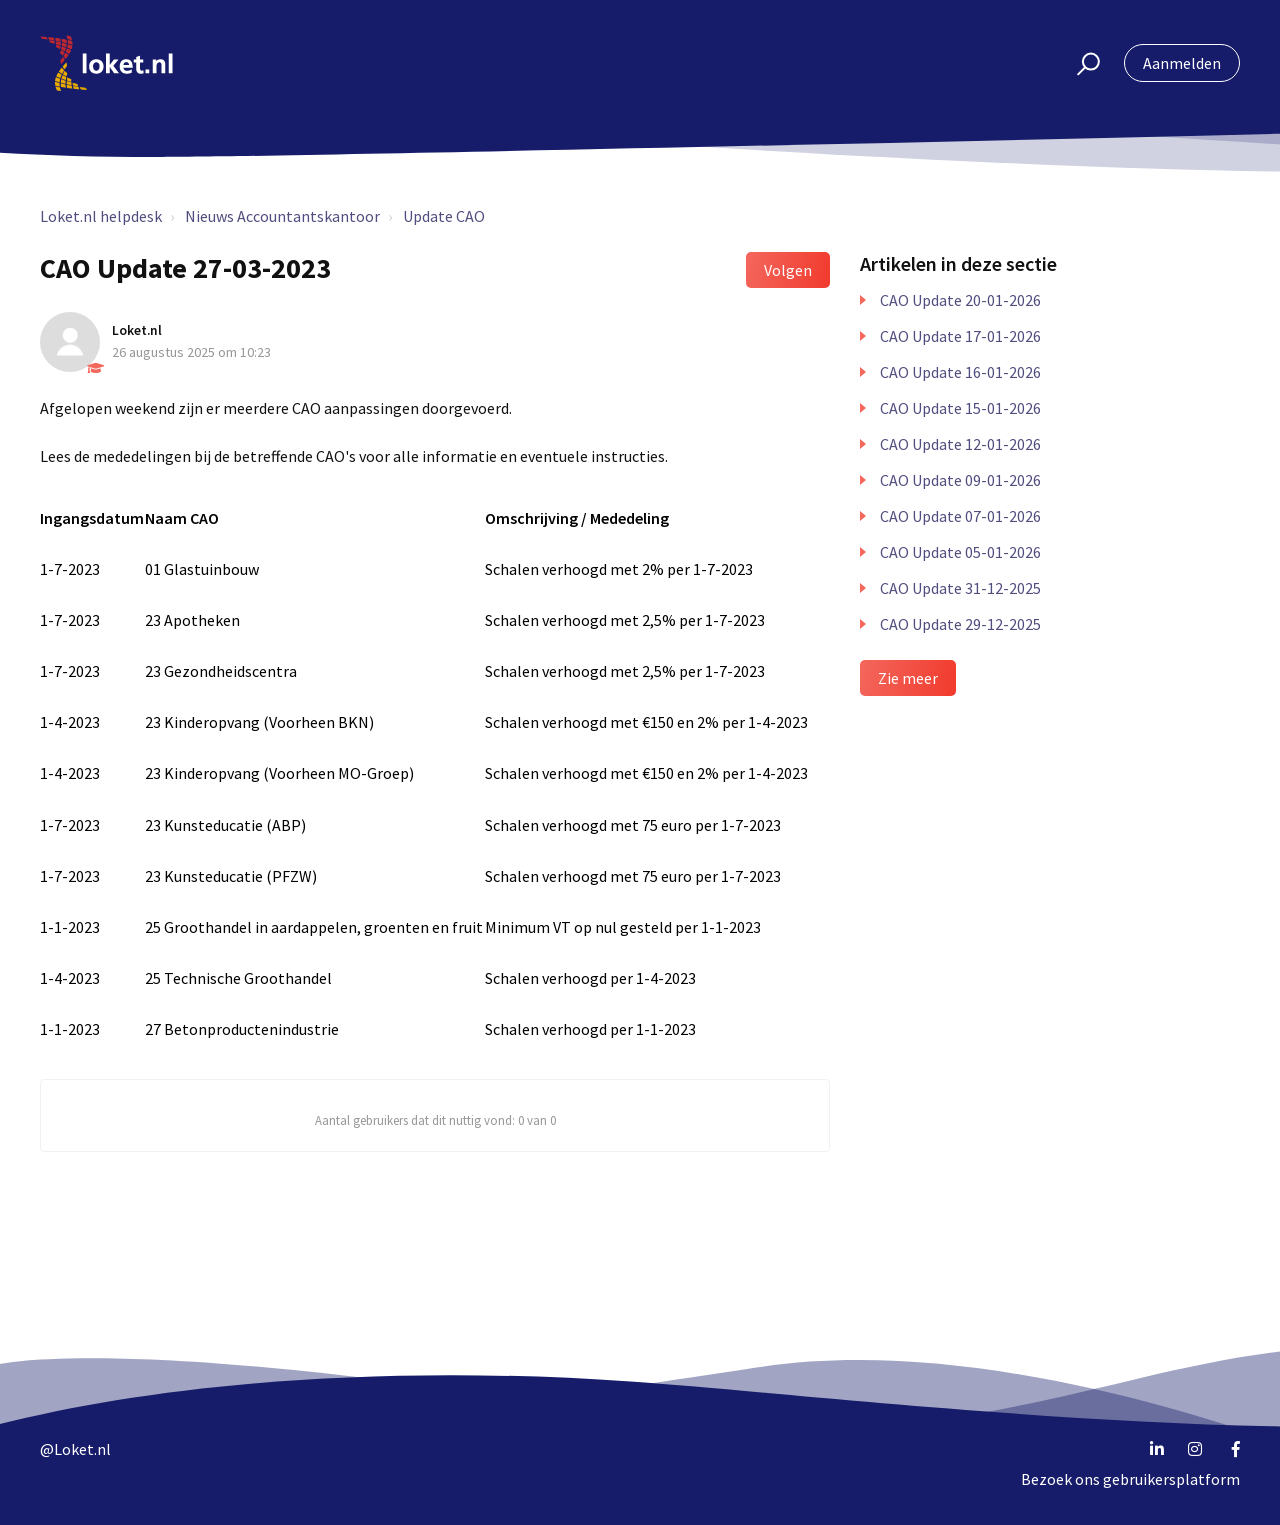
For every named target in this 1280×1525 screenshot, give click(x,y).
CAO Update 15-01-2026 (960, 408)
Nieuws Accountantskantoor (282, 216)
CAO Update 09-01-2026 (960, 480)
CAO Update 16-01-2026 (960, 372)
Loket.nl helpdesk (101, 216)
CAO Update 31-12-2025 (960, 588)
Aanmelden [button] (1182, 63)
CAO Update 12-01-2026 (960, 444)
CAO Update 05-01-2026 (960, 552)
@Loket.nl (75, 1449)
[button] (1079, 63)
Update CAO (444, 216)
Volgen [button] (788, 270)
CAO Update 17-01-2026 (960, 336)
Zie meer (908, 678)
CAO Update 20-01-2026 (960, 300)
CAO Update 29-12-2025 (960, 624)
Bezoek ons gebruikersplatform (1130, 1479)
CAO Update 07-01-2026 (960, 516)
